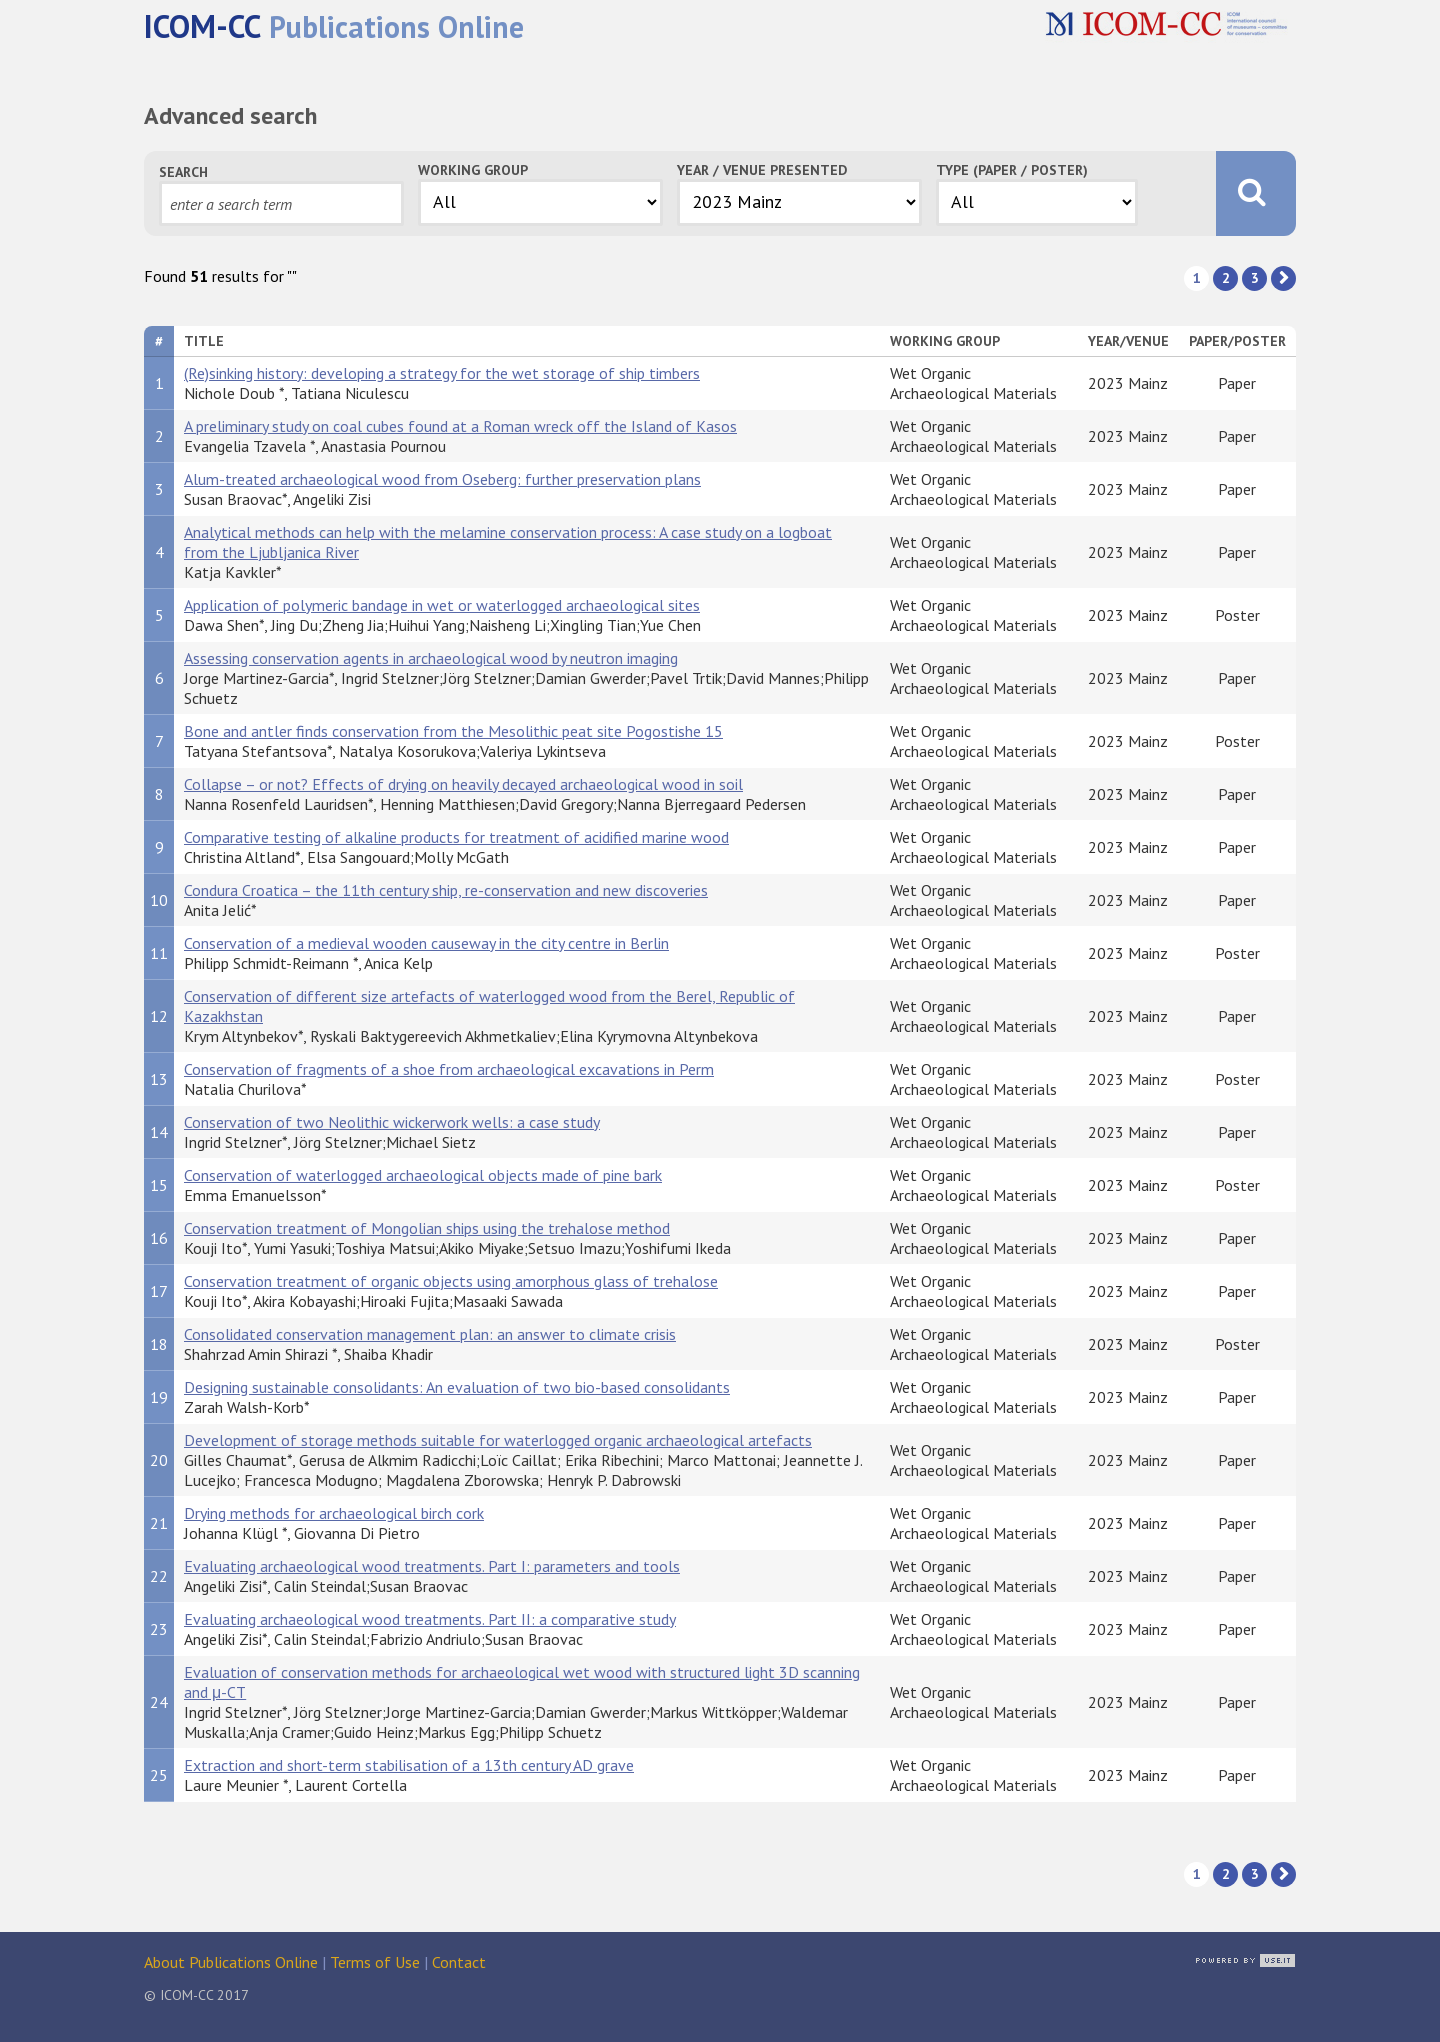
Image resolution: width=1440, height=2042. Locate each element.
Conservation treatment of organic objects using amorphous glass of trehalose (451, 1281)
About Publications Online (231, 1962)
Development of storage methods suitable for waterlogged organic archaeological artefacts (498, 1440)
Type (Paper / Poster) (1012, 170)
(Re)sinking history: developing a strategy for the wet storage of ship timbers (442, 373)
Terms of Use (375, 1962)
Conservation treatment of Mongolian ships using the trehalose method (427, 1228)
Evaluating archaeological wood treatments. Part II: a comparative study (430, 1619)
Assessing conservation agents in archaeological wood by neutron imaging (431, 658)
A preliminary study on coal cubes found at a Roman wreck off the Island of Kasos (460, 426)
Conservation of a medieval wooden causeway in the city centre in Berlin (426, 943)
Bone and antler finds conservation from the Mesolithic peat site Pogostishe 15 (453, 731)
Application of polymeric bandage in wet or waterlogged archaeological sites (442, 605)
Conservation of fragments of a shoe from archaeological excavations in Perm (449, 1069)
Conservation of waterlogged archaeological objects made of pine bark (423, 1175)
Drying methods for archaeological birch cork (334, 1513)
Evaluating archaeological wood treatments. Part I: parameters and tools (432, 1566)
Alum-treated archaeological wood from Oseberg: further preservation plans (442, 479)
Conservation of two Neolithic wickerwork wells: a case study (392, 1122)
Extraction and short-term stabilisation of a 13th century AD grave (409, 1765)
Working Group (473, 170)
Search (183, 172)
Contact (459, 1962)
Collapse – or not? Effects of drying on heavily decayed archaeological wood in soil (463, 784)
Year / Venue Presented (762, 170)
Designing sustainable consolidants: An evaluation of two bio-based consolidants (457, 1387)
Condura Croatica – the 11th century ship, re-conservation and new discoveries (446, 890)
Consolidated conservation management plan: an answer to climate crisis (430, 1334)
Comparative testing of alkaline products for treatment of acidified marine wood (456, 837)
